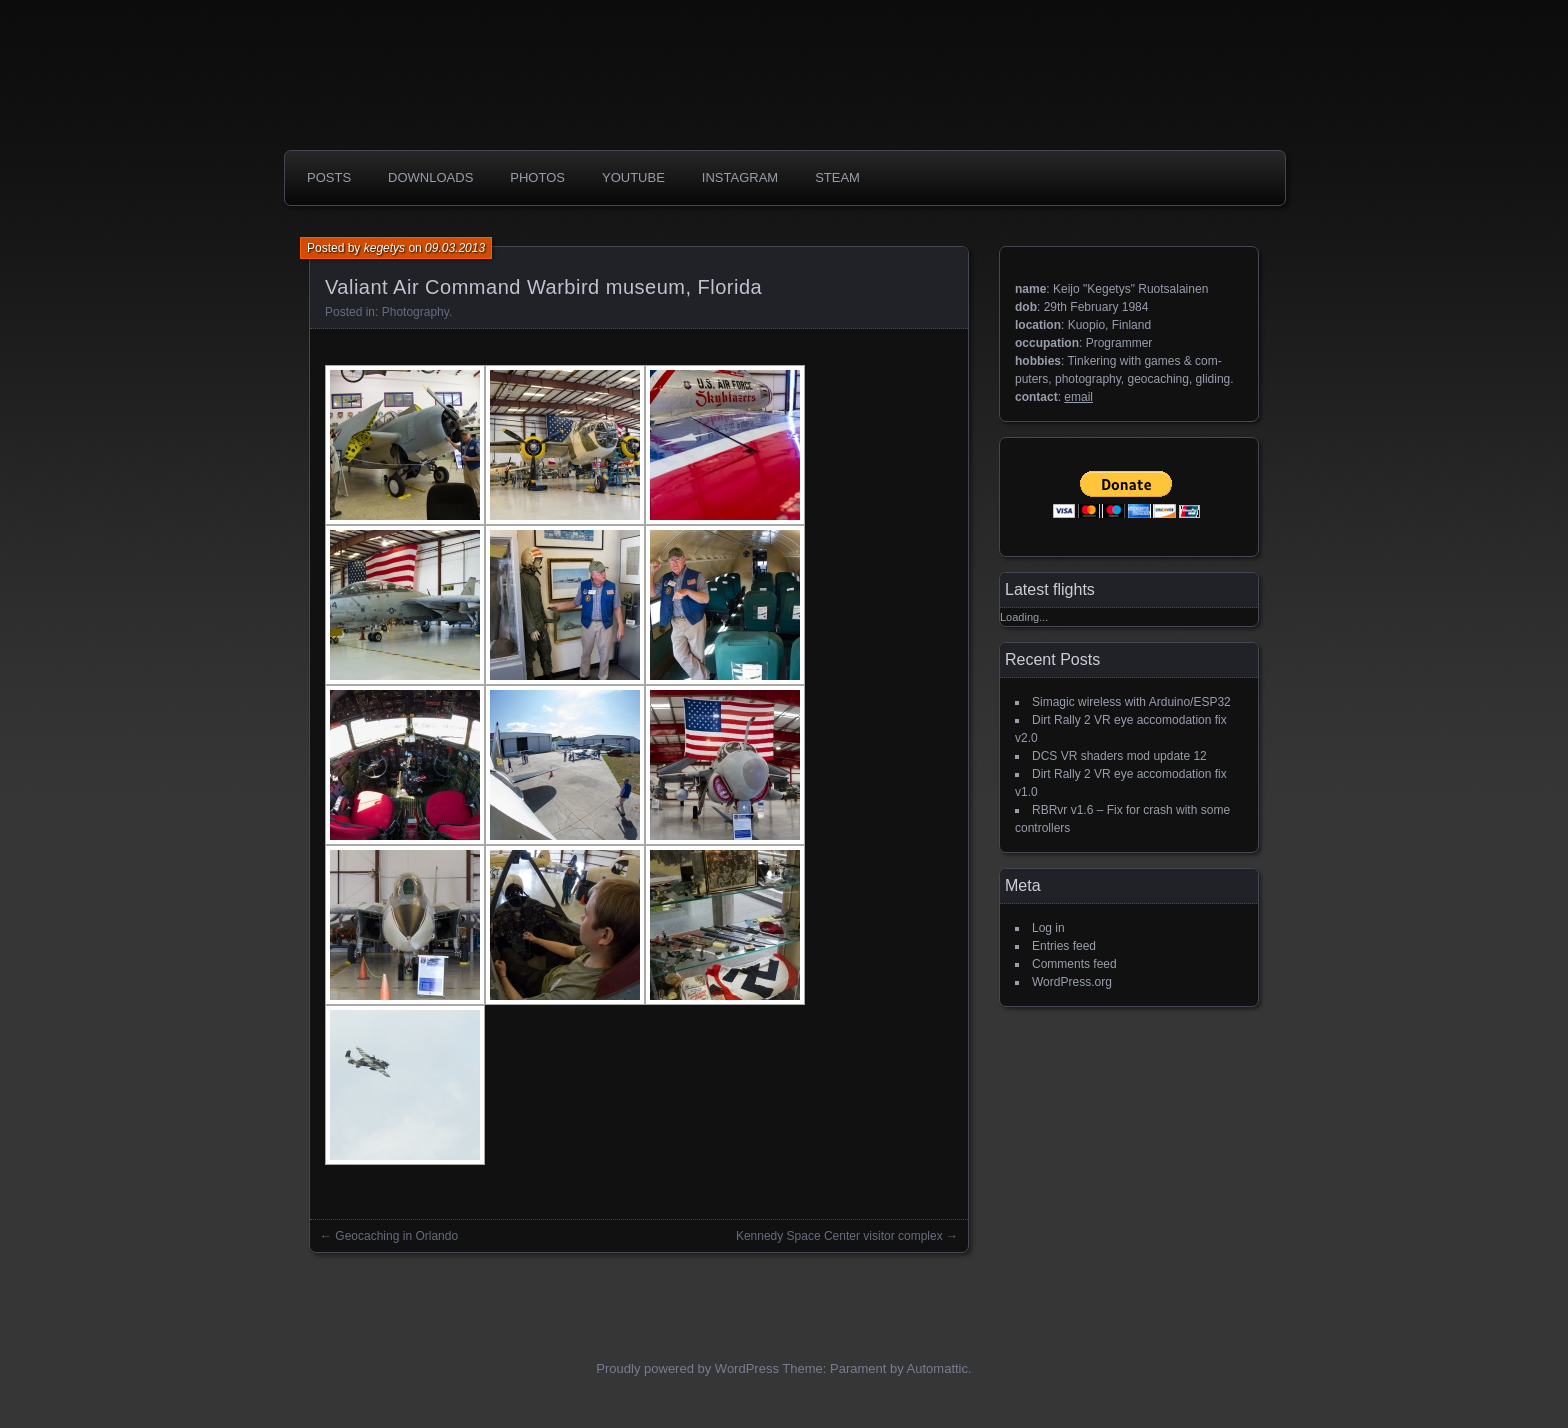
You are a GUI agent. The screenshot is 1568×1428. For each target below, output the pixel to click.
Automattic (937, 1368)
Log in (1048, 928)
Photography (415, 312)
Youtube (633, 177)
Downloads (430, 177)
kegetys (384, 248)
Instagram (740, 177)
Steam (837, 177)
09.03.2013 (455, 248)
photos (537, 177)
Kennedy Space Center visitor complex (839, 1236)
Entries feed (1064, 946)
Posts (329, 177)
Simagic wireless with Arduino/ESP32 (1131, 702)
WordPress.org (1072, 982)
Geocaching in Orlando (396, 1236)
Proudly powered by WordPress (687, 1368)
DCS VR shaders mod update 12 (1119, 756)
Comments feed (1074, 964)
